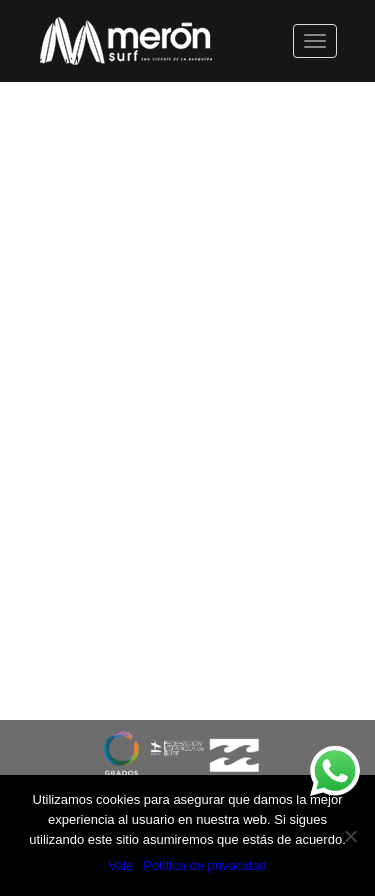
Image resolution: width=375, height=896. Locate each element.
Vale (120, 865)
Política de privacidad (205, 865)
